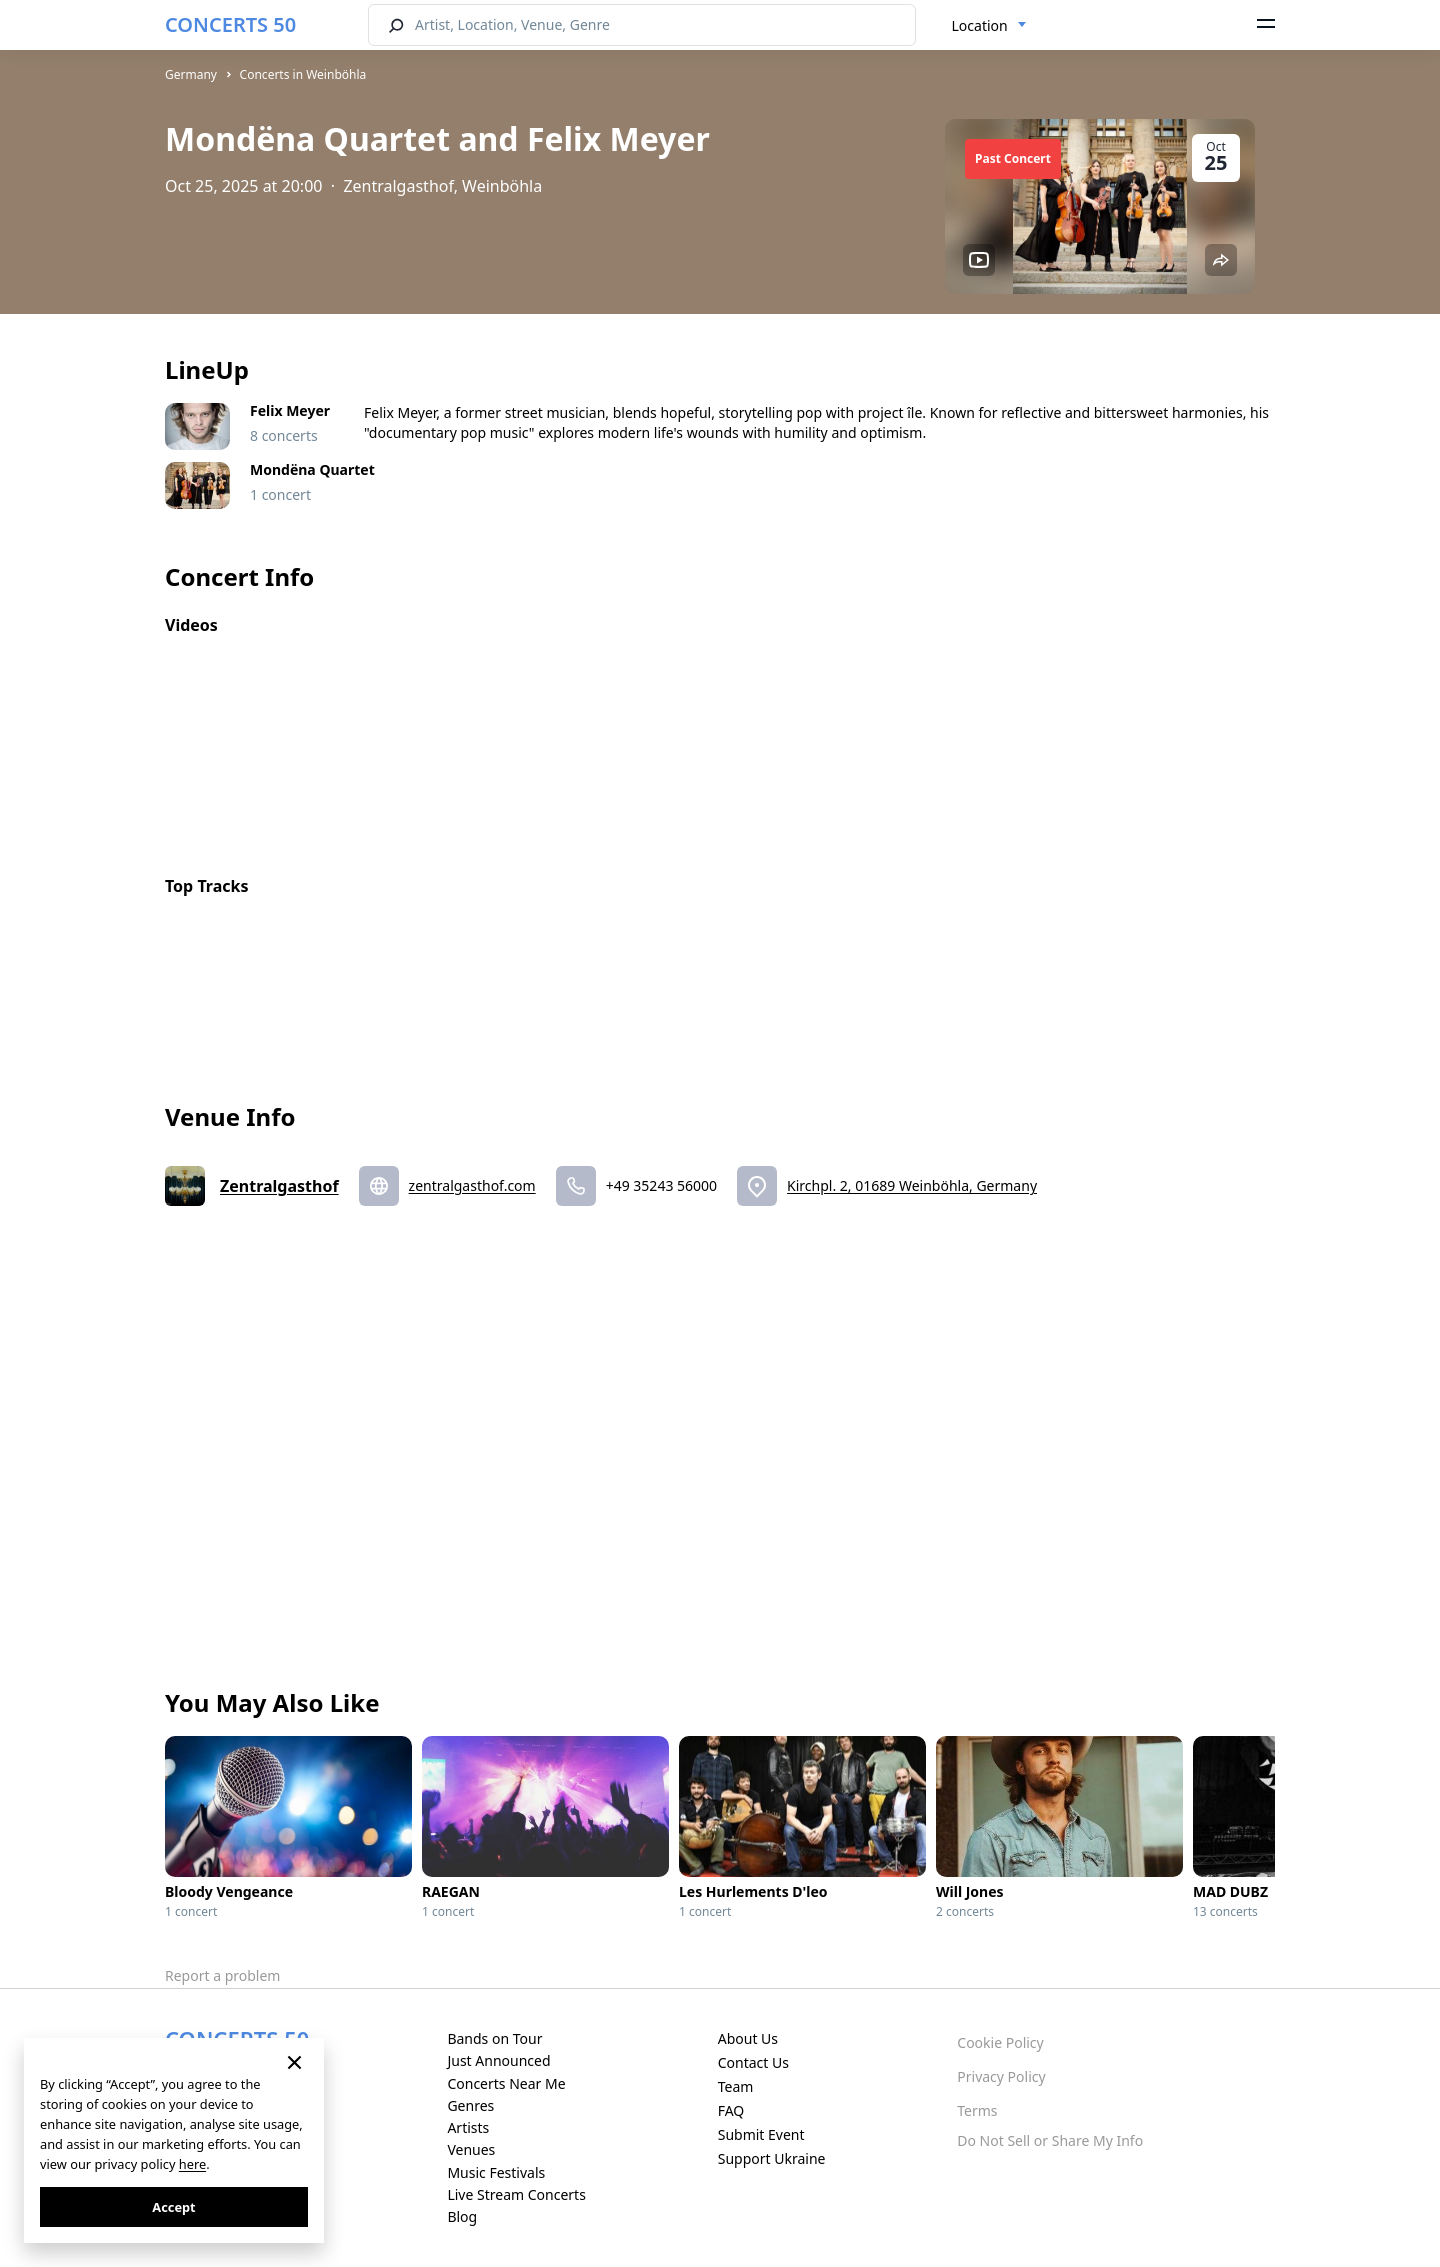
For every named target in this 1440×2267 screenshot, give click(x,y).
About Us (748, 2038)
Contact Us (753, 2062)
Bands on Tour (494, 2038)
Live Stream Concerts (516, 2194)
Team (736, 2086)
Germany (191, 74)
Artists (468, 2127)
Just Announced (498, 2060)
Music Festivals (496, 2172)
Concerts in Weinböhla (303, 74)
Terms (977, 2110)
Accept (173, 2207)
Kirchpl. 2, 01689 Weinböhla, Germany (912, 1185)
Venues (471, 2149)
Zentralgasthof (279, 1186)
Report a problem (222, 1975)
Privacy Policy (1001, 2076)
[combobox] (989, 26)
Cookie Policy (1000, 2042)
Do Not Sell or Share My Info (1050, 2140)
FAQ (731, 2110)
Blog (462, 2216)
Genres (470, 2105)
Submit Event (761, 2134)
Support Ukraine (772, 2158)
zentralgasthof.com (472, 1185)
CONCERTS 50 (230, 24)
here (192, 2164)
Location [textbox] (980, 25)
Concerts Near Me (506, 2083)
